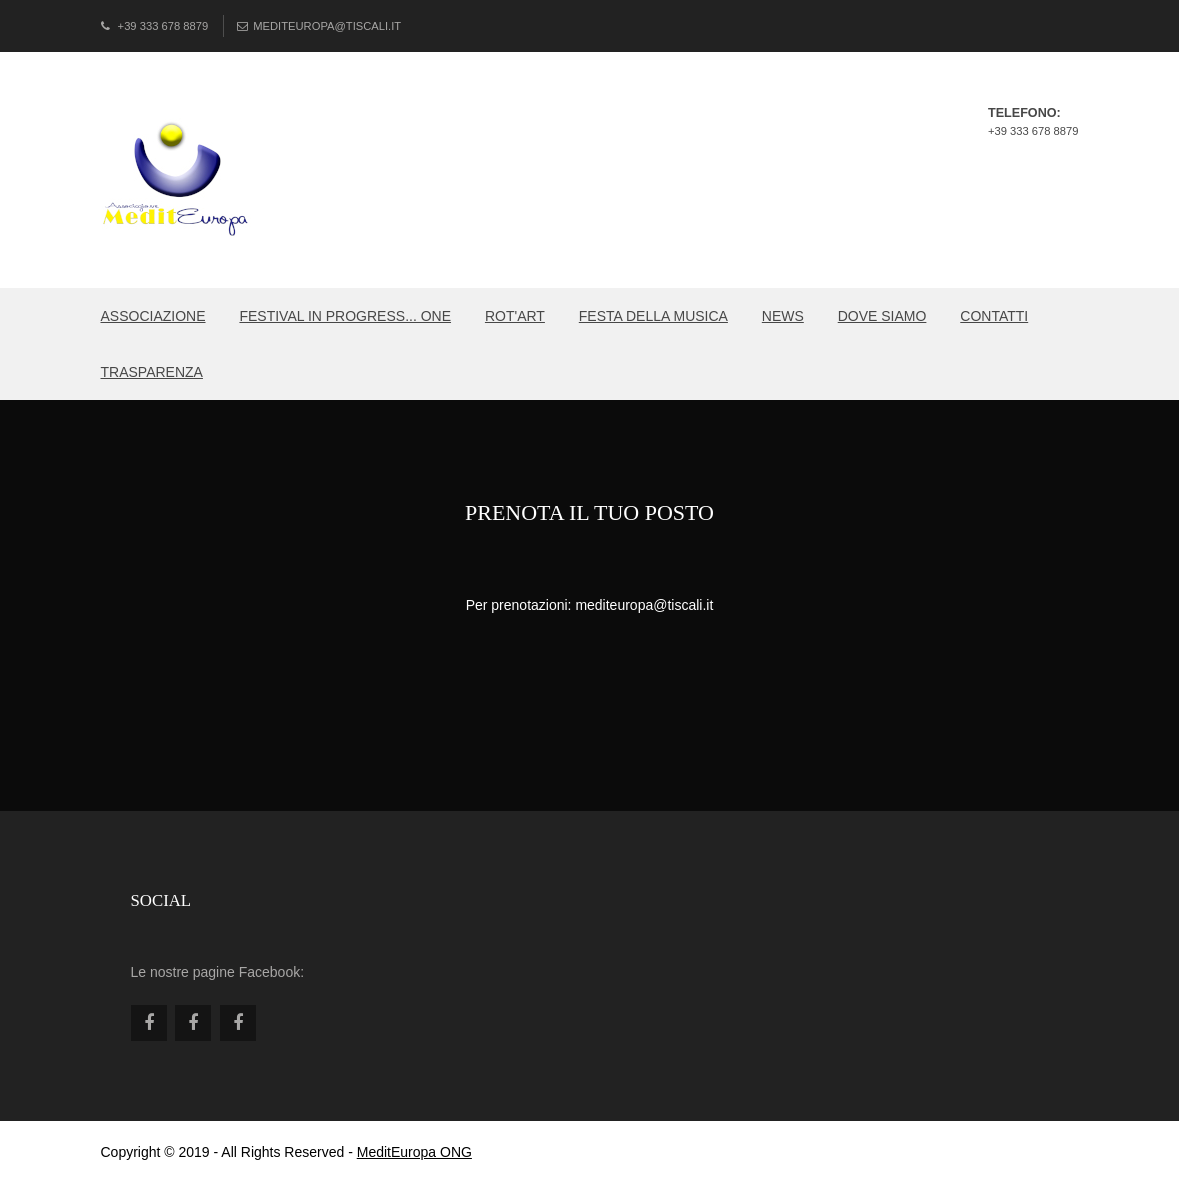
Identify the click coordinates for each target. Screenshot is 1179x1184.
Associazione (153, 316)
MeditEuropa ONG (414, 1152)
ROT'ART (515, 316)
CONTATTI (994, 316)
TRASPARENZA (152, 372)
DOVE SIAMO (882, 316)
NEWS (783, 316)
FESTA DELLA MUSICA (653, 316)
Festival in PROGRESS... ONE (345, 316)
